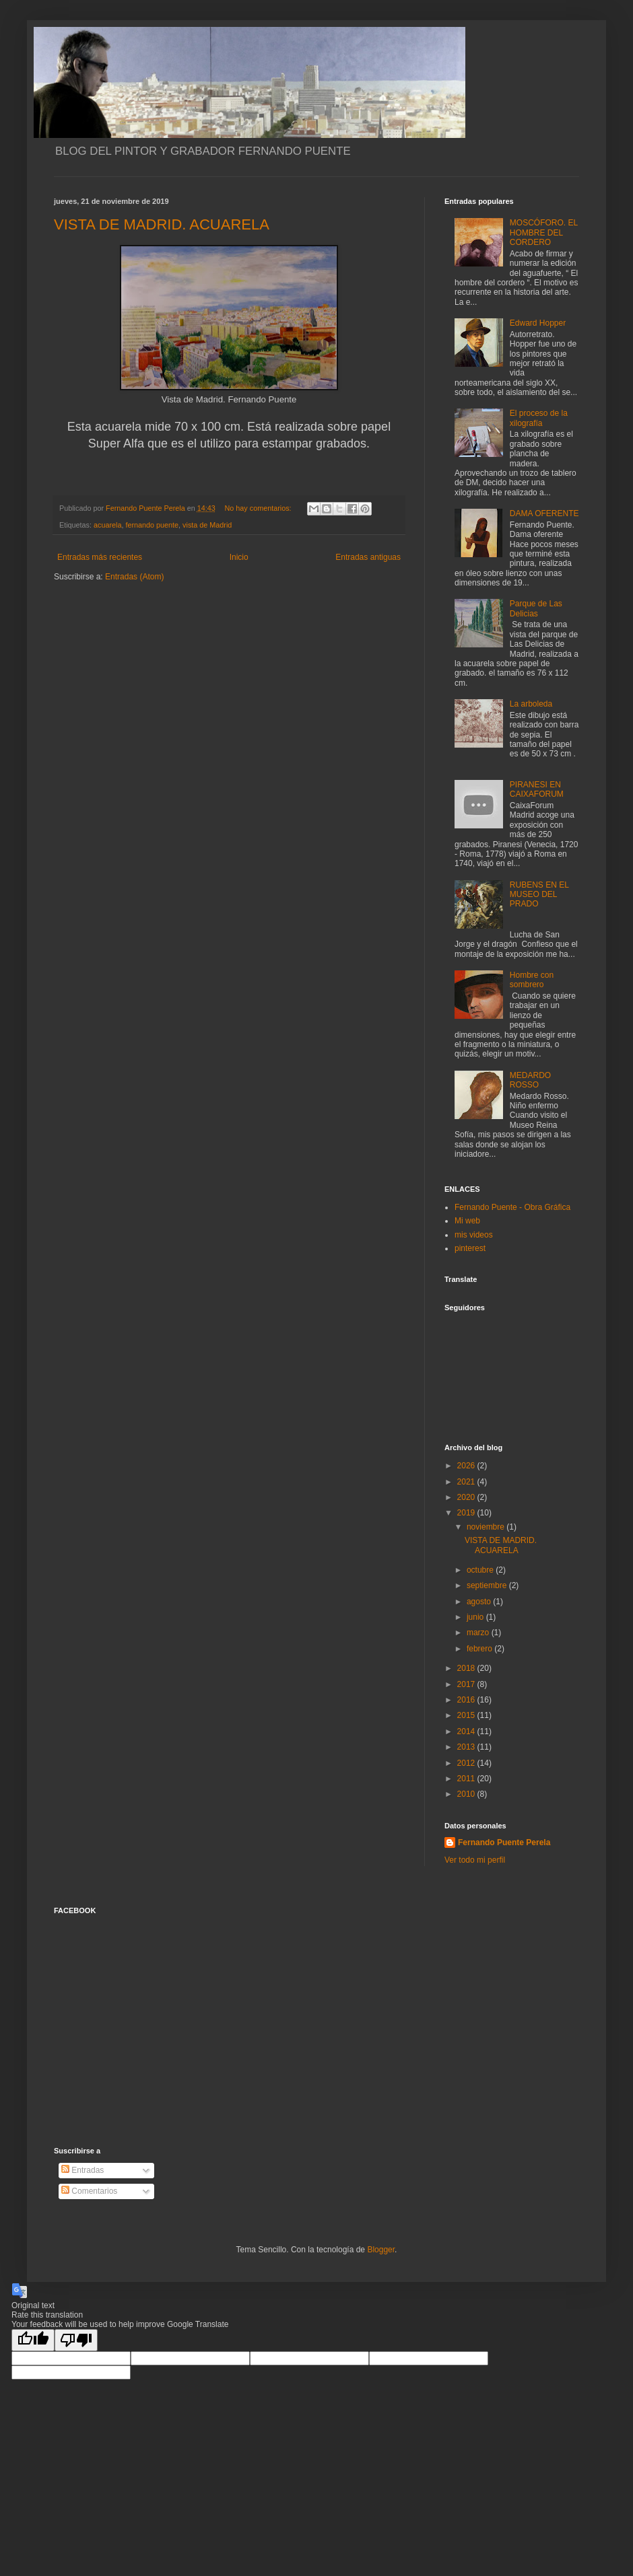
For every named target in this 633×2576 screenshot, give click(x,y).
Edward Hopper (538, 323)
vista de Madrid (207, 525)
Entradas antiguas (368, 557)
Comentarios (89, 2191)
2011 (467, 1778)
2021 (467, 1482)
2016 (467, 1700)
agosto (480, 1601)
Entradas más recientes (99, 557)
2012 (467, 1763)
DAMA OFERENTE (544, 513)
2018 (467, 1668)
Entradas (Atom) (134, 576)
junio (476, 1617)
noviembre (486, 1527)
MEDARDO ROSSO (530, 1080)
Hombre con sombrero (532, 979)
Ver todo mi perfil (474, 1860)
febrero (480, 1648)
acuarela (107, 525)
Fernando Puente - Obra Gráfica (512, 1207)
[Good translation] (33, 2340)
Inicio (239, 557)
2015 (467, 1715)
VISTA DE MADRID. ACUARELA (161, 224)
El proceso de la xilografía (539, 417)
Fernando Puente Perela (504, 1842)
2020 (467, 1497)
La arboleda (531, 704)
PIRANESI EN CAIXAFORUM (537, 789)
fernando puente (151, 525)
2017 (467, 1684)
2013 (467, 1747)
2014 (467, 1731)
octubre (481, 1570)
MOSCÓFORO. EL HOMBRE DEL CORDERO (544, 232)
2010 (467, 1794)
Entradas (82, 2170)
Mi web (467, 1220)
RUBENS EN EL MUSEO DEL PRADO (539, 894)
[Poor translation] (76, 2340)
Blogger (381, 2249)
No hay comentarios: (259, 508)
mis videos (474, 1235)
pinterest (470, 1248)
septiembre (488, 1585)
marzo (479, 1632)
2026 (467, 1465)
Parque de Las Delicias (536, 608)
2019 (467, 1512)
